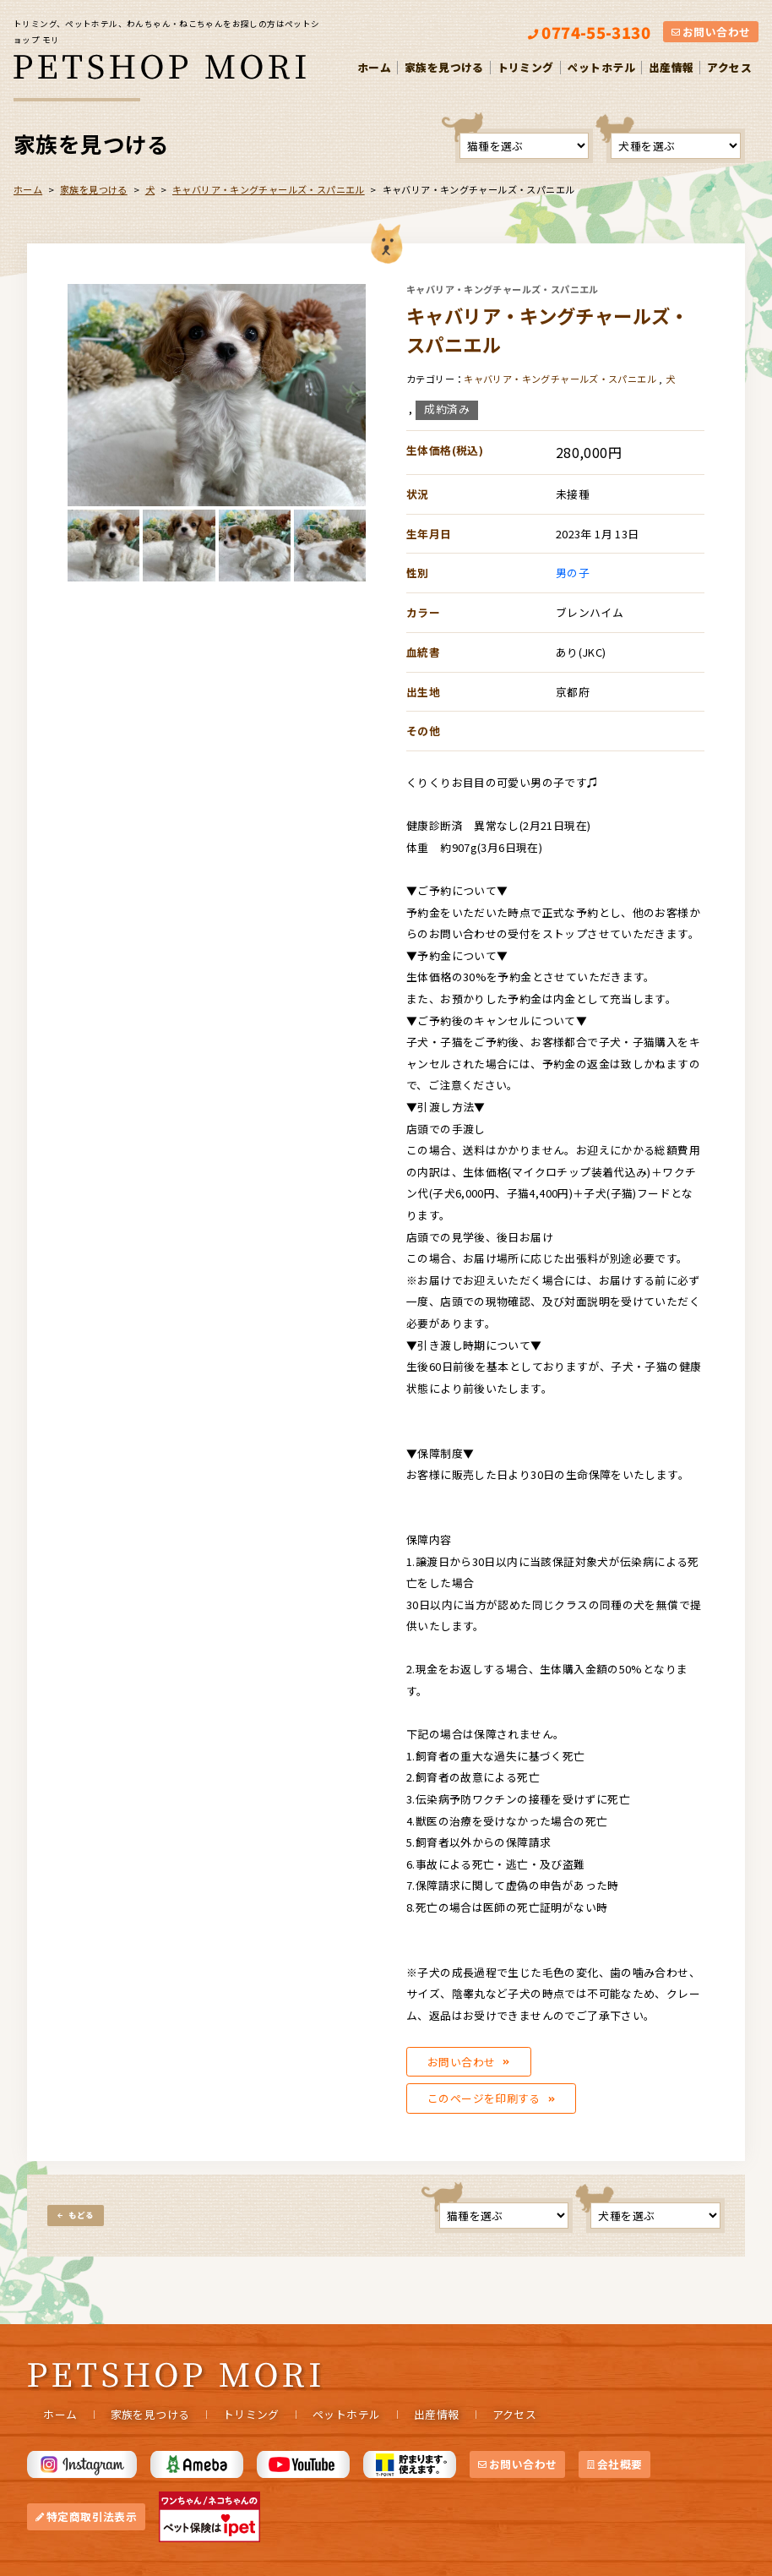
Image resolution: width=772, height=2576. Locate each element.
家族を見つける (444, 67)
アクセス (729, 67)
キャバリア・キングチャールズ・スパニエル (268, 189)
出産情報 (671, 67)
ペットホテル (601, 67)
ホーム (374, 67)
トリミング (525, 67)
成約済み (447, 409)
